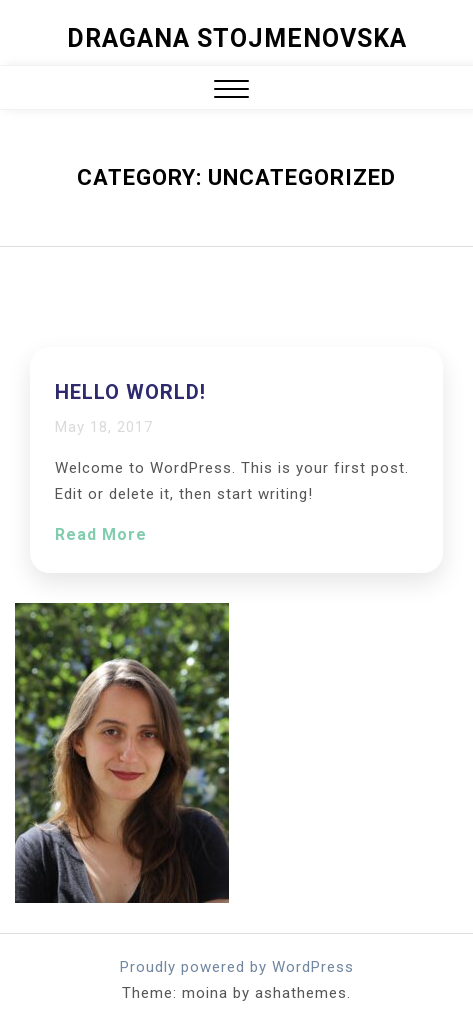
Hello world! (130, 392)
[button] (231, 91)
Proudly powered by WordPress (237, 967)
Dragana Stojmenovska (237, 38)
